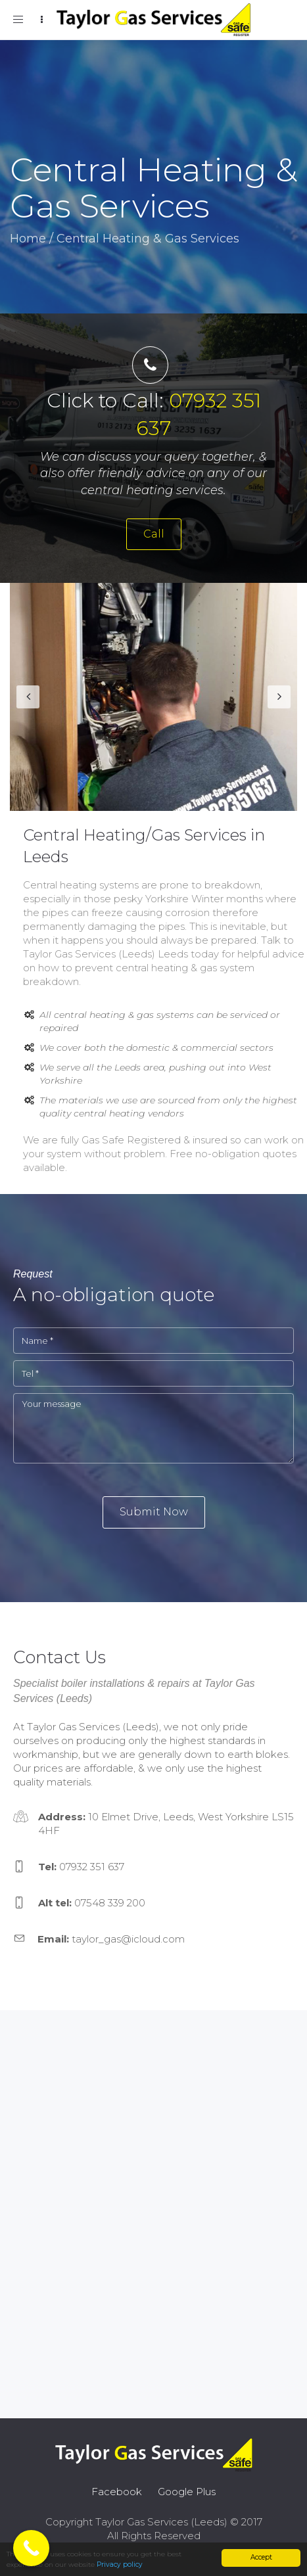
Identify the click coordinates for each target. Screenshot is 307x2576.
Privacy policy (120, 2564)
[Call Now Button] (31, 2548)
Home (28, 238)
